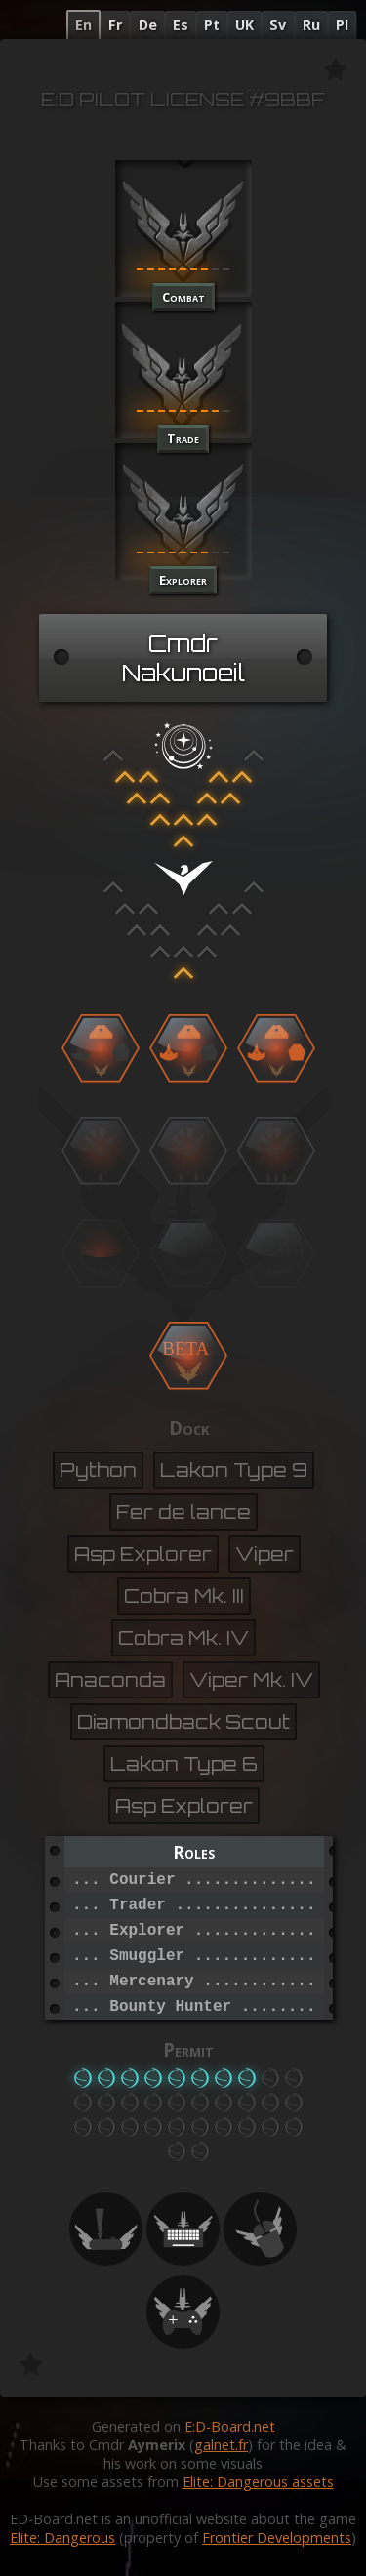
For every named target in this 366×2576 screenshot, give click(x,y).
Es (180, 25)
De (148, 25)
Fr (115, 25)
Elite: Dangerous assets (258, 2482)
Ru (311, 25)
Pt (212, 25)
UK (244, 25)
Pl (342, 25)
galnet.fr (221, 2444)
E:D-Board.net (229, 2426)
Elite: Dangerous (62, 2537)
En (83, 25)
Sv (277, 25)
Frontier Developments (276, 2537)
